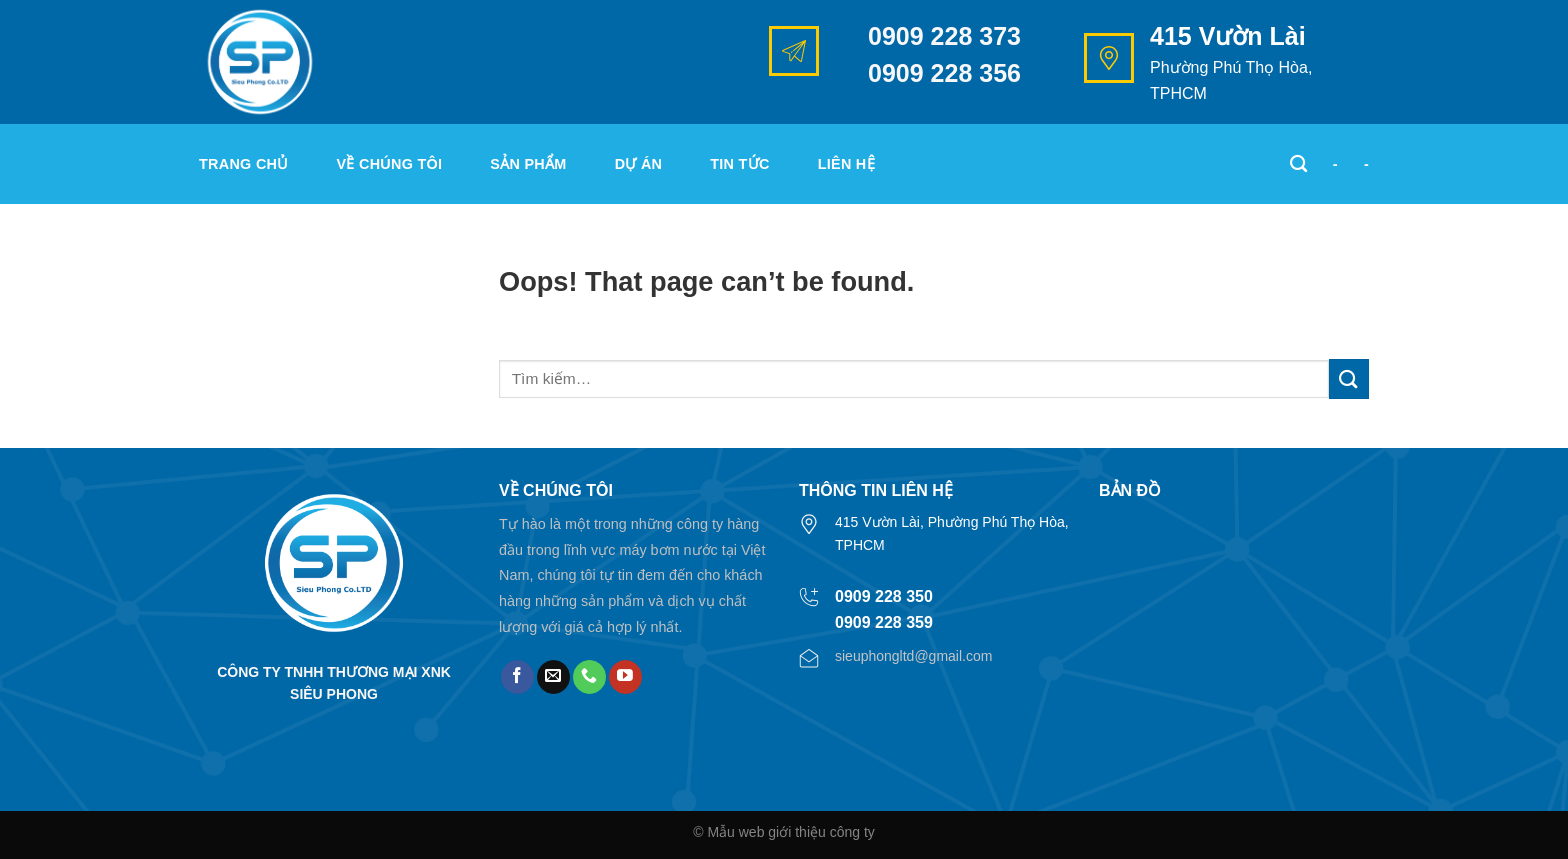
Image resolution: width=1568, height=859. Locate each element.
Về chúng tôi (390, 164)
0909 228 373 (944, 36)
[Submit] (1349, 378)
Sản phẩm (528, 164)
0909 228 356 (944, 73)
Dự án (639, 164)
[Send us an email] (553, 677)
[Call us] (589, 677)
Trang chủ (244, 164)
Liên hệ (846, 164)
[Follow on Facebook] (517, 677)
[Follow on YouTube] (625, 677)
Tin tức (739, 164)
